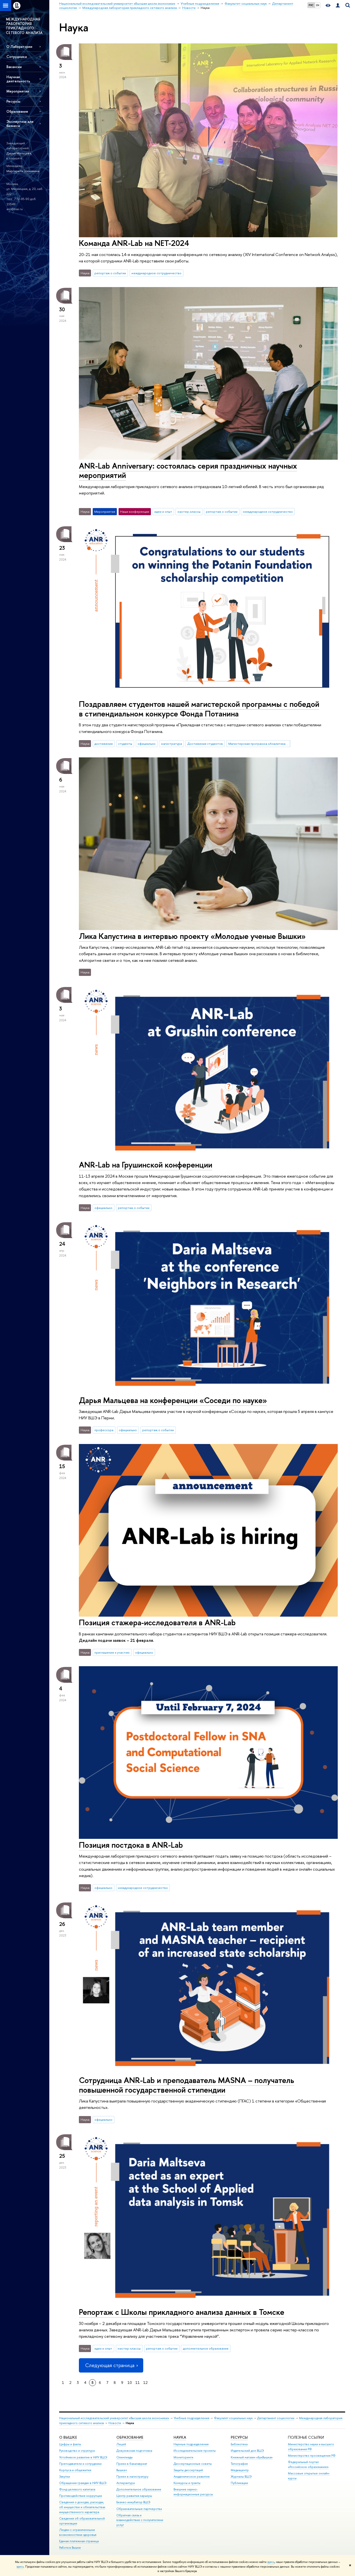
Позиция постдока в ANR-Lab (131, 1844)
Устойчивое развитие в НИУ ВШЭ (83, 2457)
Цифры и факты (70, 2444)
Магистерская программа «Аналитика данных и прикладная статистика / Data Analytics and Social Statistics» (259, 743)
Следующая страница (111, 2365)
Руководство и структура (77, 2450)
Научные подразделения (191, 2444)
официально (147, 743)
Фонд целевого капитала (77, 2489)
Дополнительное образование (138, 2489)
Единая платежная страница (79, 2541)
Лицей (121, 2444)
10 (129, 2382)
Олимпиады (124, 2457)
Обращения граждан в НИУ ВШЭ (82, 2483)
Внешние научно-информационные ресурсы (193, 2491)
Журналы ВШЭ (241, 2476)
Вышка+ (121, 2470)
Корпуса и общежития (75, 2470)
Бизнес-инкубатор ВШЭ (133, 2502)
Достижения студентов (205, 743)
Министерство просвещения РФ (312, 2455)
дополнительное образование (206, 2348)
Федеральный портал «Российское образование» (308, 2464)
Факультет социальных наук (233, 2418)
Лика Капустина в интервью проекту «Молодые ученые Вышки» (192, 936)
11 (137, 2382)
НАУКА (180, 2437)
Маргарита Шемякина (22, 171)
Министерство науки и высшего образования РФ (311, 2446)
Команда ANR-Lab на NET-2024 (134, 243)
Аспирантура (125, 2483)
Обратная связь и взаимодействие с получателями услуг (139, 2520)
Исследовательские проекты (195, 2450)
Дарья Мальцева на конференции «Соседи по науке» (173, 1400)
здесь (270, 2562)
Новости (114, 2423)
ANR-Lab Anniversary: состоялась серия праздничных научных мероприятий (188, 470)
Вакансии (14, 66)
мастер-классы (189, 511)
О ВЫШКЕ (68, 2437)
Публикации (239, 2483)
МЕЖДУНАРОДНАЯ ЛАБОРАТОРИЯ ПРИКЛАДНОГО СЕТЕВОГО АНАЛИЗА (24, 26)
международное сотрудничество (156, 273)
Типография (239, 2464)
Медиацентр (240, 2470)
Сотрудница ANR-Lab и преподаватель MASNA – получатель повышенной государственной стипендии (186, 2085)
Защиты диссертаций (188, 2470)
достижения (103, 743)
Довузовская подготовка (134, 2450)
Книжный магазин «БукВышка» (252, 2457)
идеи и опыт (163, 511)
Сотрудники (16, 56)
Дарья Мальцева (18, 153)
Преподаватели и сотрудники (80, 2464)
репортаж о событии (110, 273)
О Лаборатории (19, 46)
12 (145, 2382)
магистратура (171, 743)
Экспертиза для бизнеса (19, 123)
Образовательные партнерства (139, 2509)
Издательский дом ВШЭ (247, 2450)
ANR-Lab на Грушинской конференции (145, 1164)
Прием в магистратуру (132, 2476)
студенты (125, 743)
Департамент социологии (275, 2418)
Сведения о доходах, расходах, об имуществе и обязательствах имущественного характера (82, 2507)
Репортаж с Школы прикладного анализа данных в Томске (181, 2311)
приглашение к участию (112, 1652)
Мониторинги (183, 2457)
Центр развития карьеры (134, 2496)
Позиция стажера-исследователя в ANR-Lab (157, 1622)
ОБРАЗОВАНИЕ (129, 2437)
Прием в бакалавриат (131, 2464)
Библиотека (239, 2444)
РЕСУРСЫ (239, 2437)
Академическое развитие (192, 2476)
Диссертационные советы (193, 2464)
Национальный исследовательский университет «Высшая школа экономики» (114, 2418)
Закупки (64, 2476)
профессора (103, 1430)
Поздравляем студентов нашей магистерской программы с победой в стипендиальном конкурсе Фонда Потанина (199, 708)
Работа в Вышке (70, 2547)
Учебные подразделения (191, 2418)
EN (317, 5)
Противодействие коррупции (80, 2496)
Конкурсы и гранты (187, 2483)
